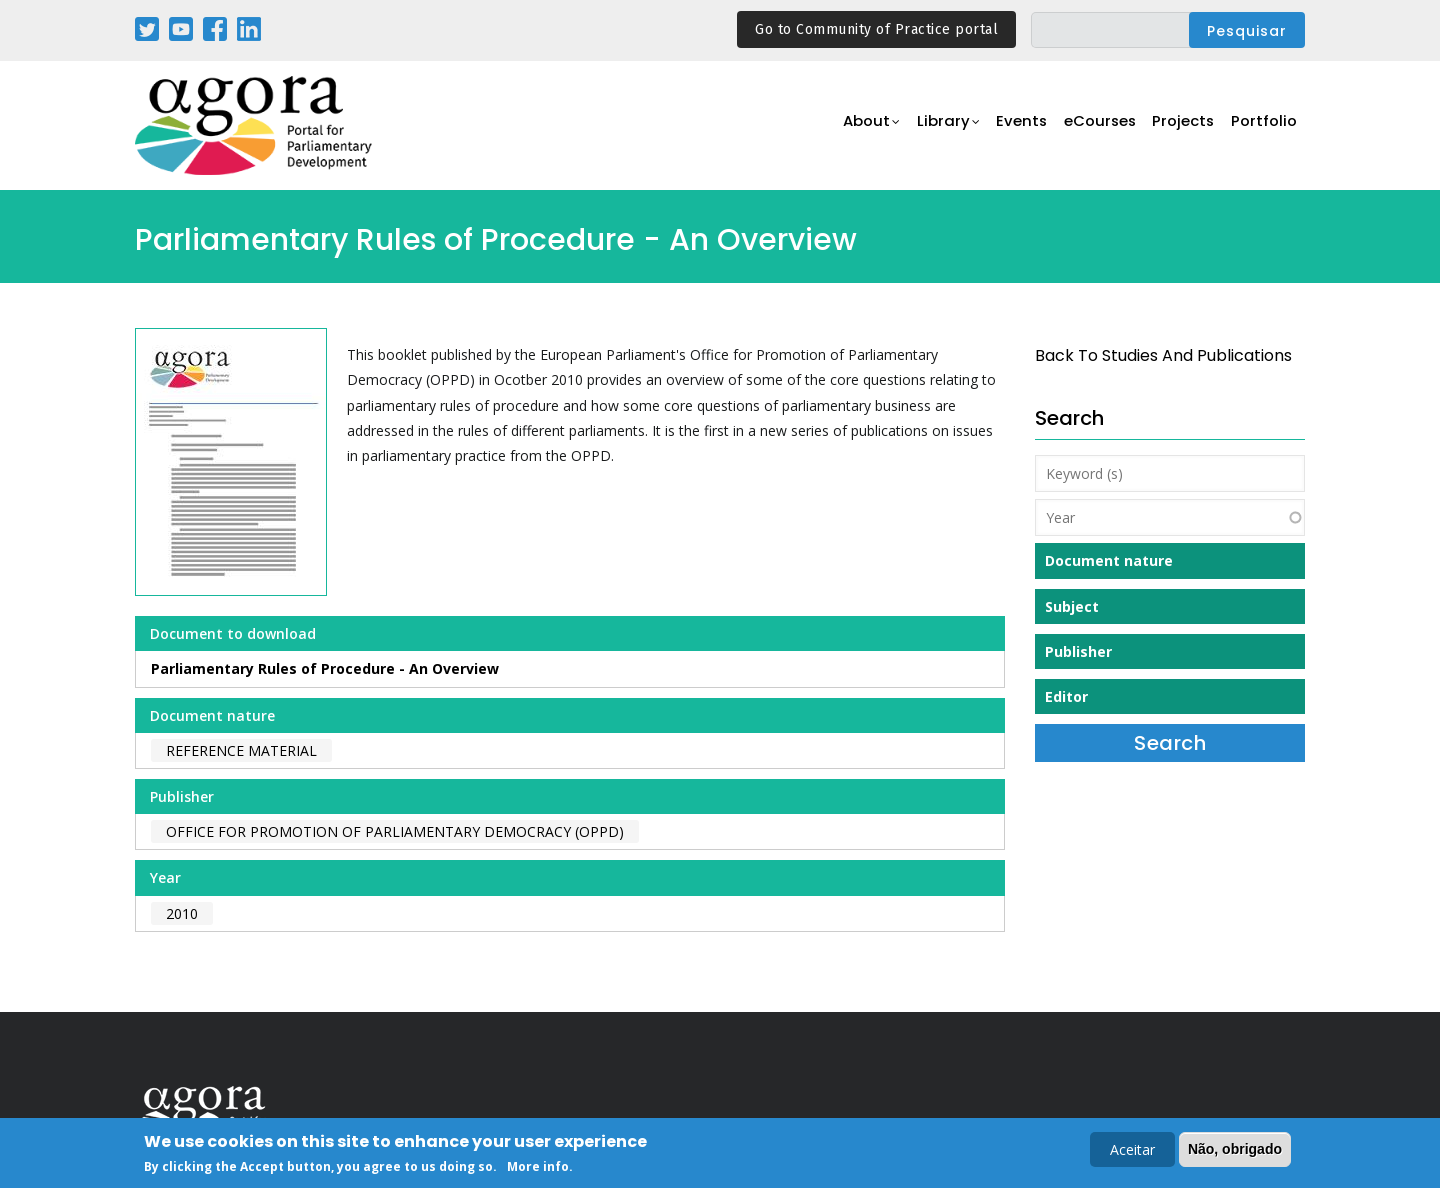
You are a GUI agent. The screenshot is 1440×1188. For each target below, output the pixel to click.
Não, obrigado (1235, 1151)
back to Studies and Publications (1163, 355)
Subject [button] (1072, 606)
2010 (182, 913)
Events (1014, 126)
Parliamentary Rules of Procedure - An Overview (325, 668)
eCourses (1095, 126)
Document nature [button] (1109, 560)
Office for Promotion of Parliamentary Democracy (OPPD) (395, 831)
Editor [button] (1066, 696)
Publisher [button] (1078, 651)
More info (538, 1168)
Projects (1181, 126)
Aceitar (1132, 1151)
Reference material (241, 750)
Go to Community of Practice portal (876, 29)
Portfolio (1263, 126)
